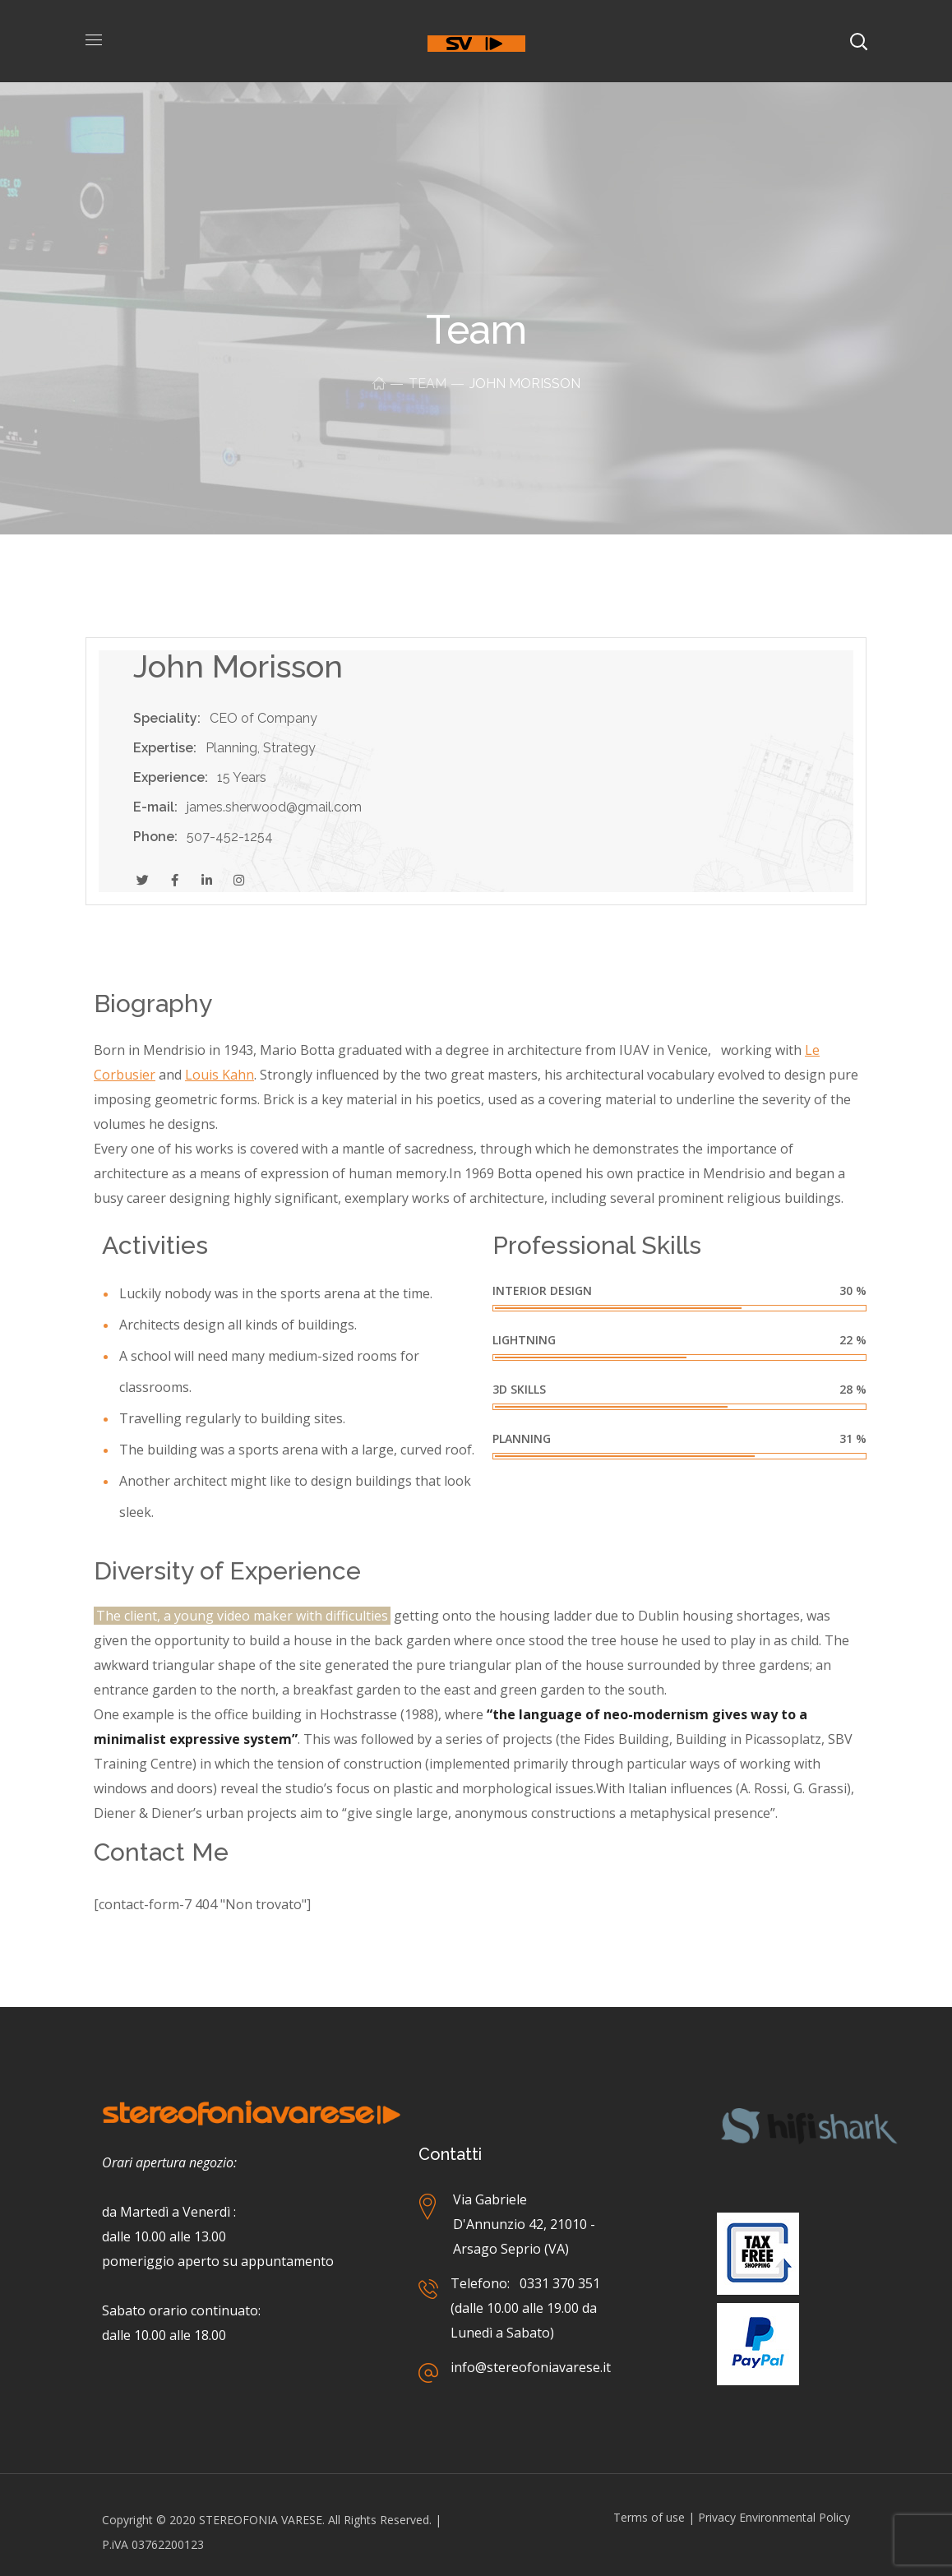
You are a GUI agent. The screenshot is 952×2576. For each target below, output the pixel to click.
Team (427, 383)
